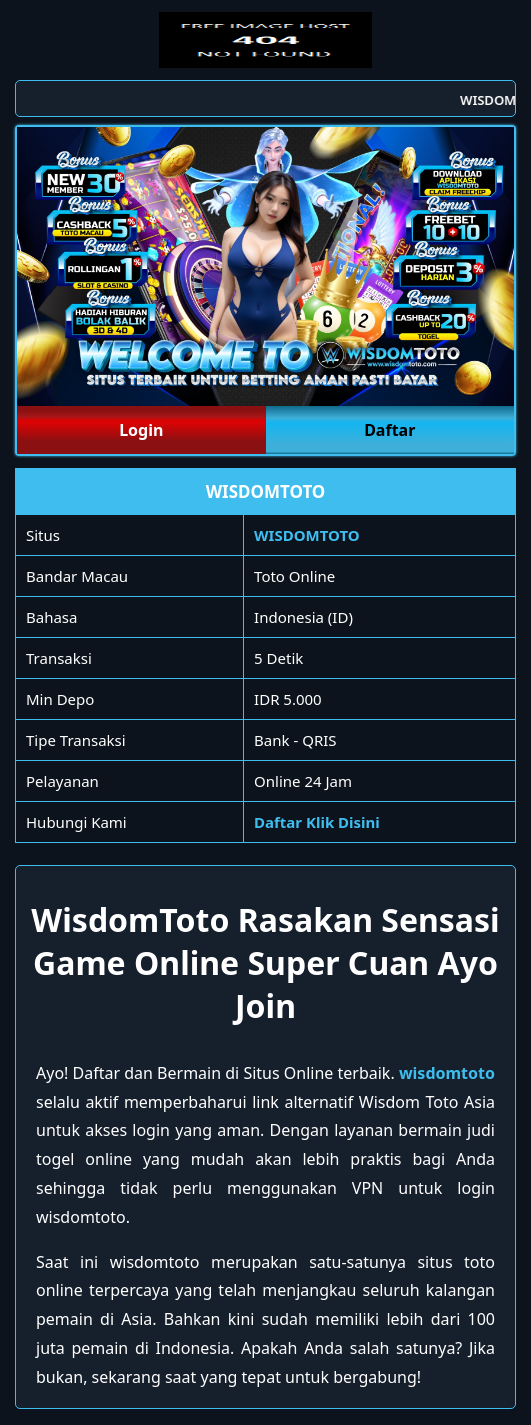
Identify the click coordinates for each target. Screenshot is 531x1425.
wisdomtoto (447, 1073)
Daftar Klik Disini (317, 822)
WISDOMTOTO (307, 535)
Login (141, 430)
